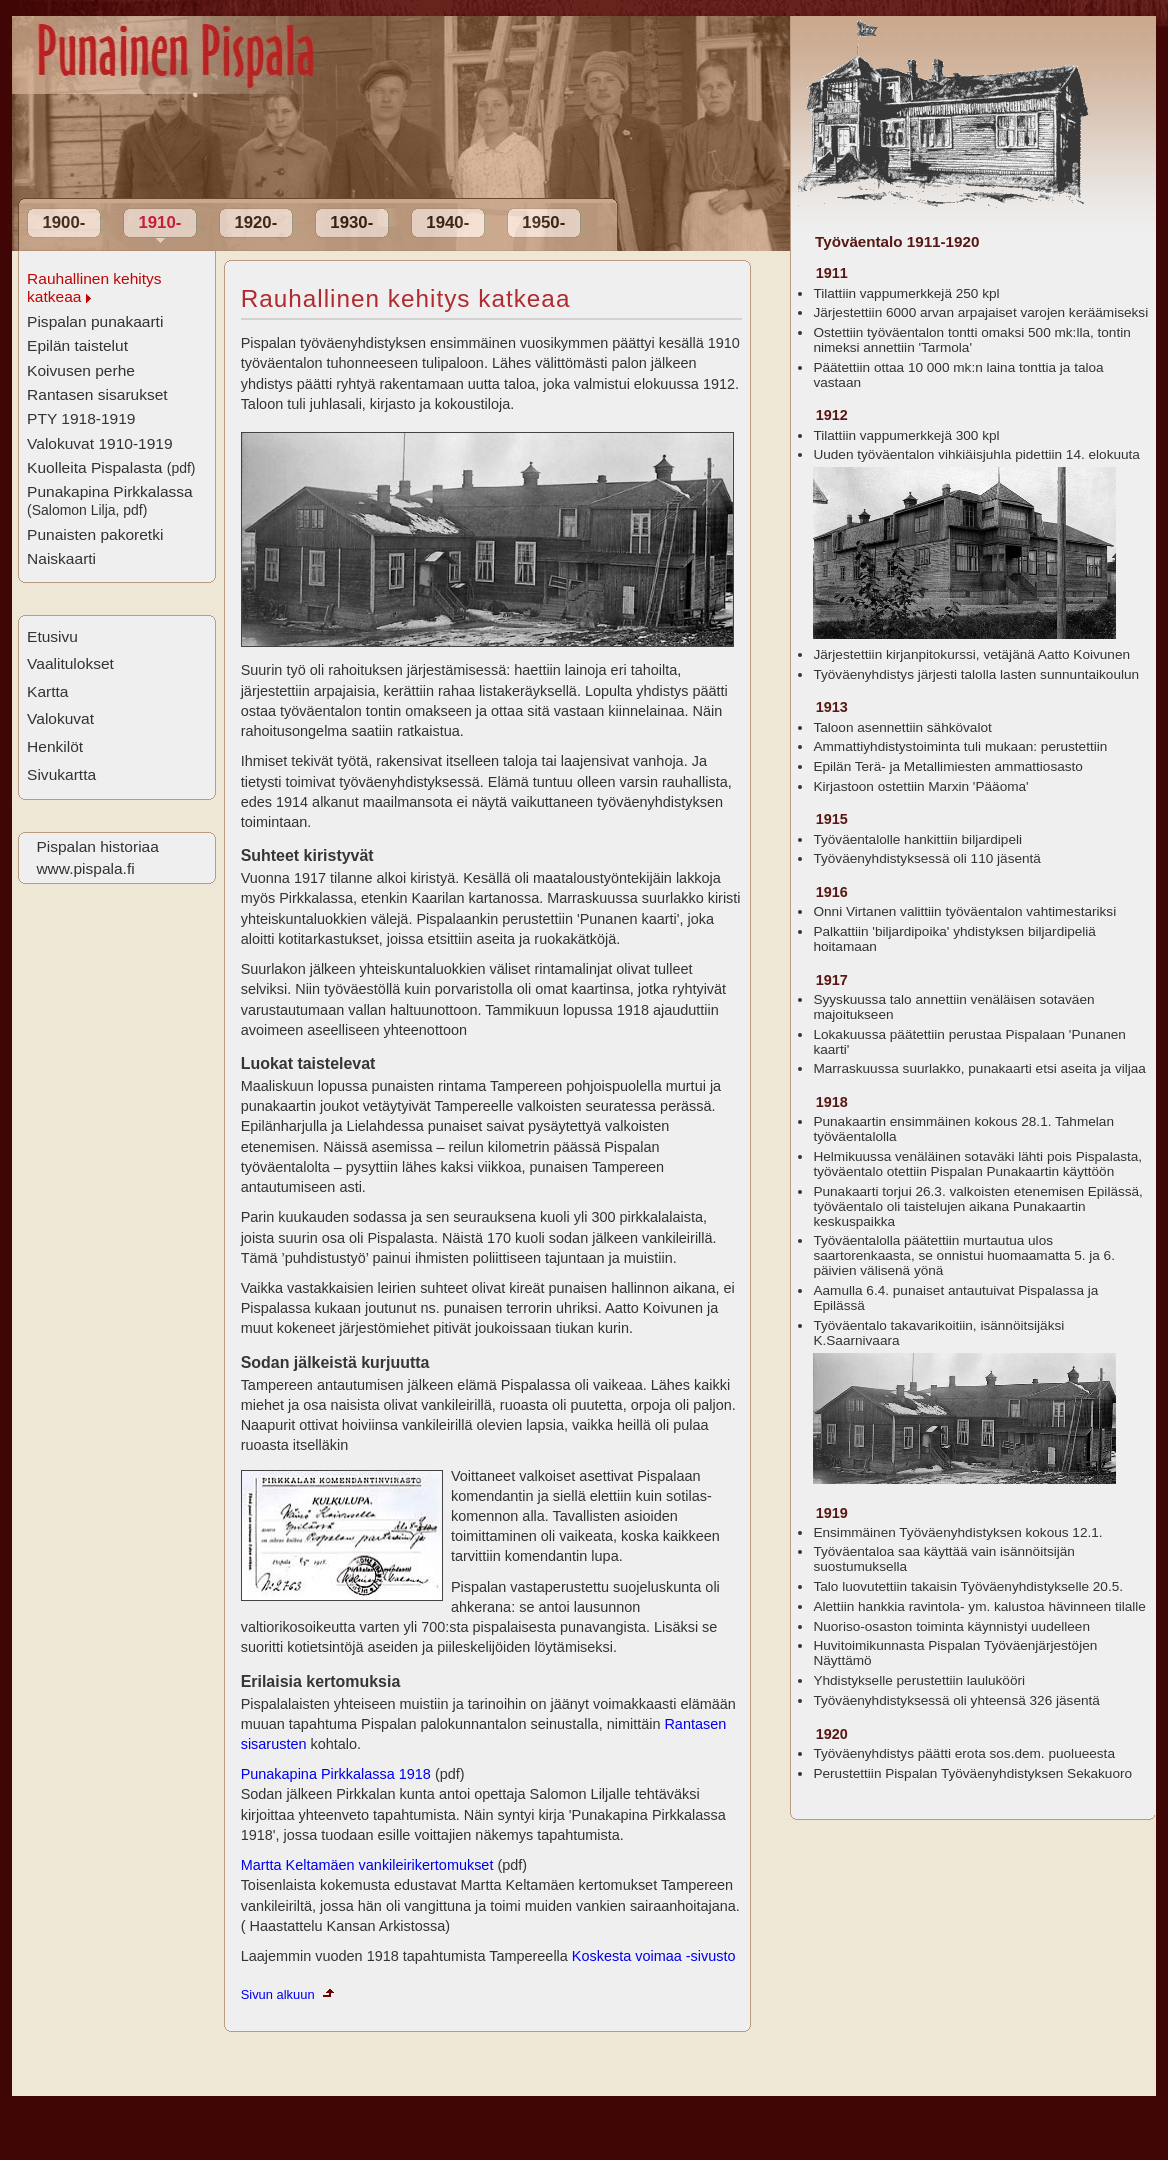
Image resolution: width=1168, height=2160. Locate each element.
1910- (159, 222)
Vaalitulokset (70, 663)
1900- (63, 222)
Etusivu (52, 636)
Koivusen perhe (81, 370)
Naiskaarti (61, 558)
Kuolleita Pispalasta (111, 467)
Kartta (47, 691)
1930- (351, 222)
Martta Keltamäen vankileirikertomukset (369, 1865)
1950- (543, 222)
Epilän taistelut (77, 345)
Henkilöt (55, 746)
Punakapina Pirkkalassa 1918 (338, 1774)
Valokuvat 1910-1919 (100, 443)
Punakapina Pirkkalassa (110, 500)
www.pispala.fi (85, 868)
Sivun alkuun (278, 1994)
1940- (447, 222)
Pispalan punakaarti (95, 321)
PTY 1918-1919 (81, 418)
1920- (255, 222)
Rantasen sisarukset (97, 394)
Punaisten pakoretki (95, 534)
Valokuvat (60, 718)
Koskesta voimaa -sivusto (654, 1956)
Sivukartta (61, 774)
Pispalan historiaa (97, 846)
